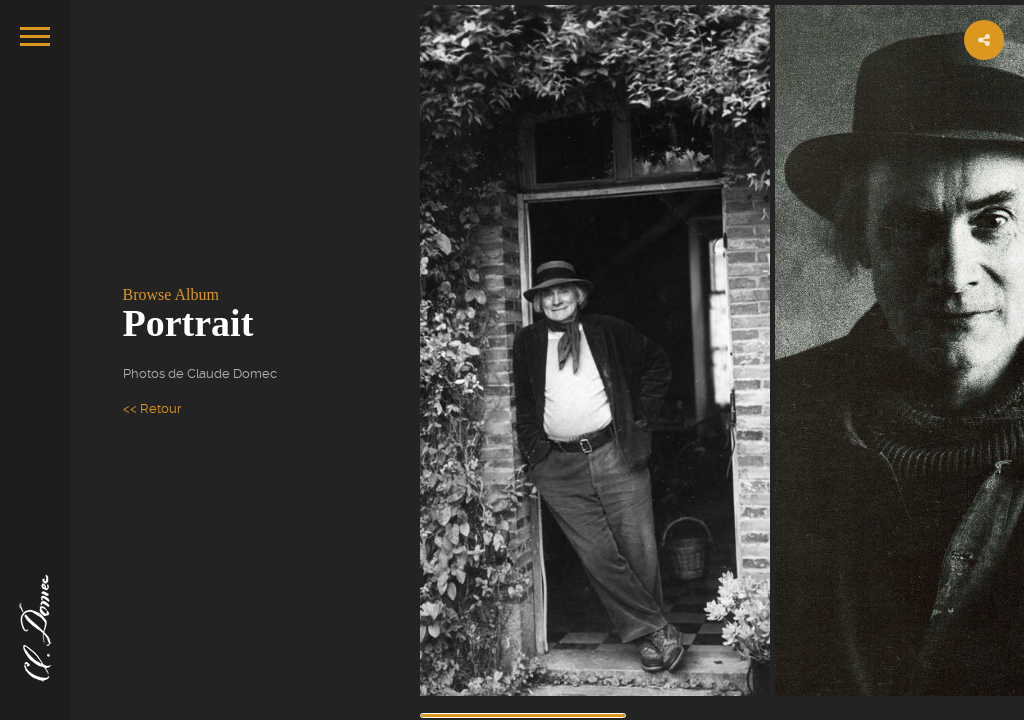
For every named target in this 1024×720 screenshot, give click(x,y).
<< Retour (152, 408)
